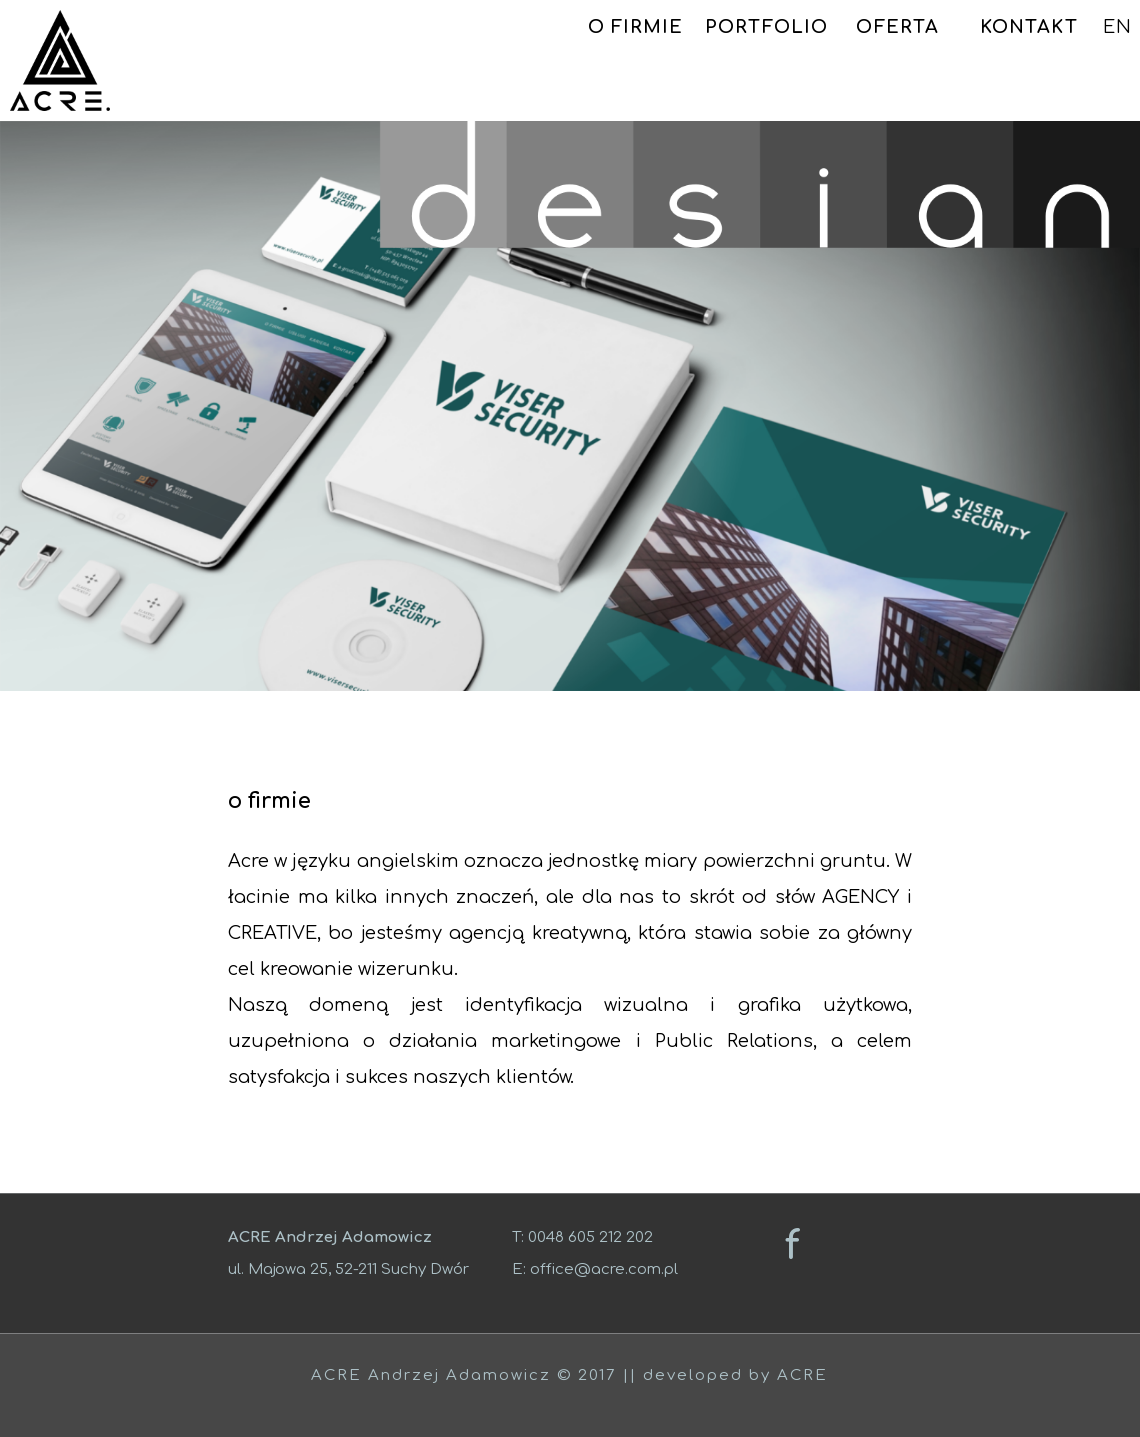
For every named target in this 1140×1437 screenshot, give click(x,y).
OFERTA (897, 27)
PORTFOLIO (766, 27)
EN (1117, 27)
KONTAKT (1029, 27)
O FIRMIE (636, 27)
